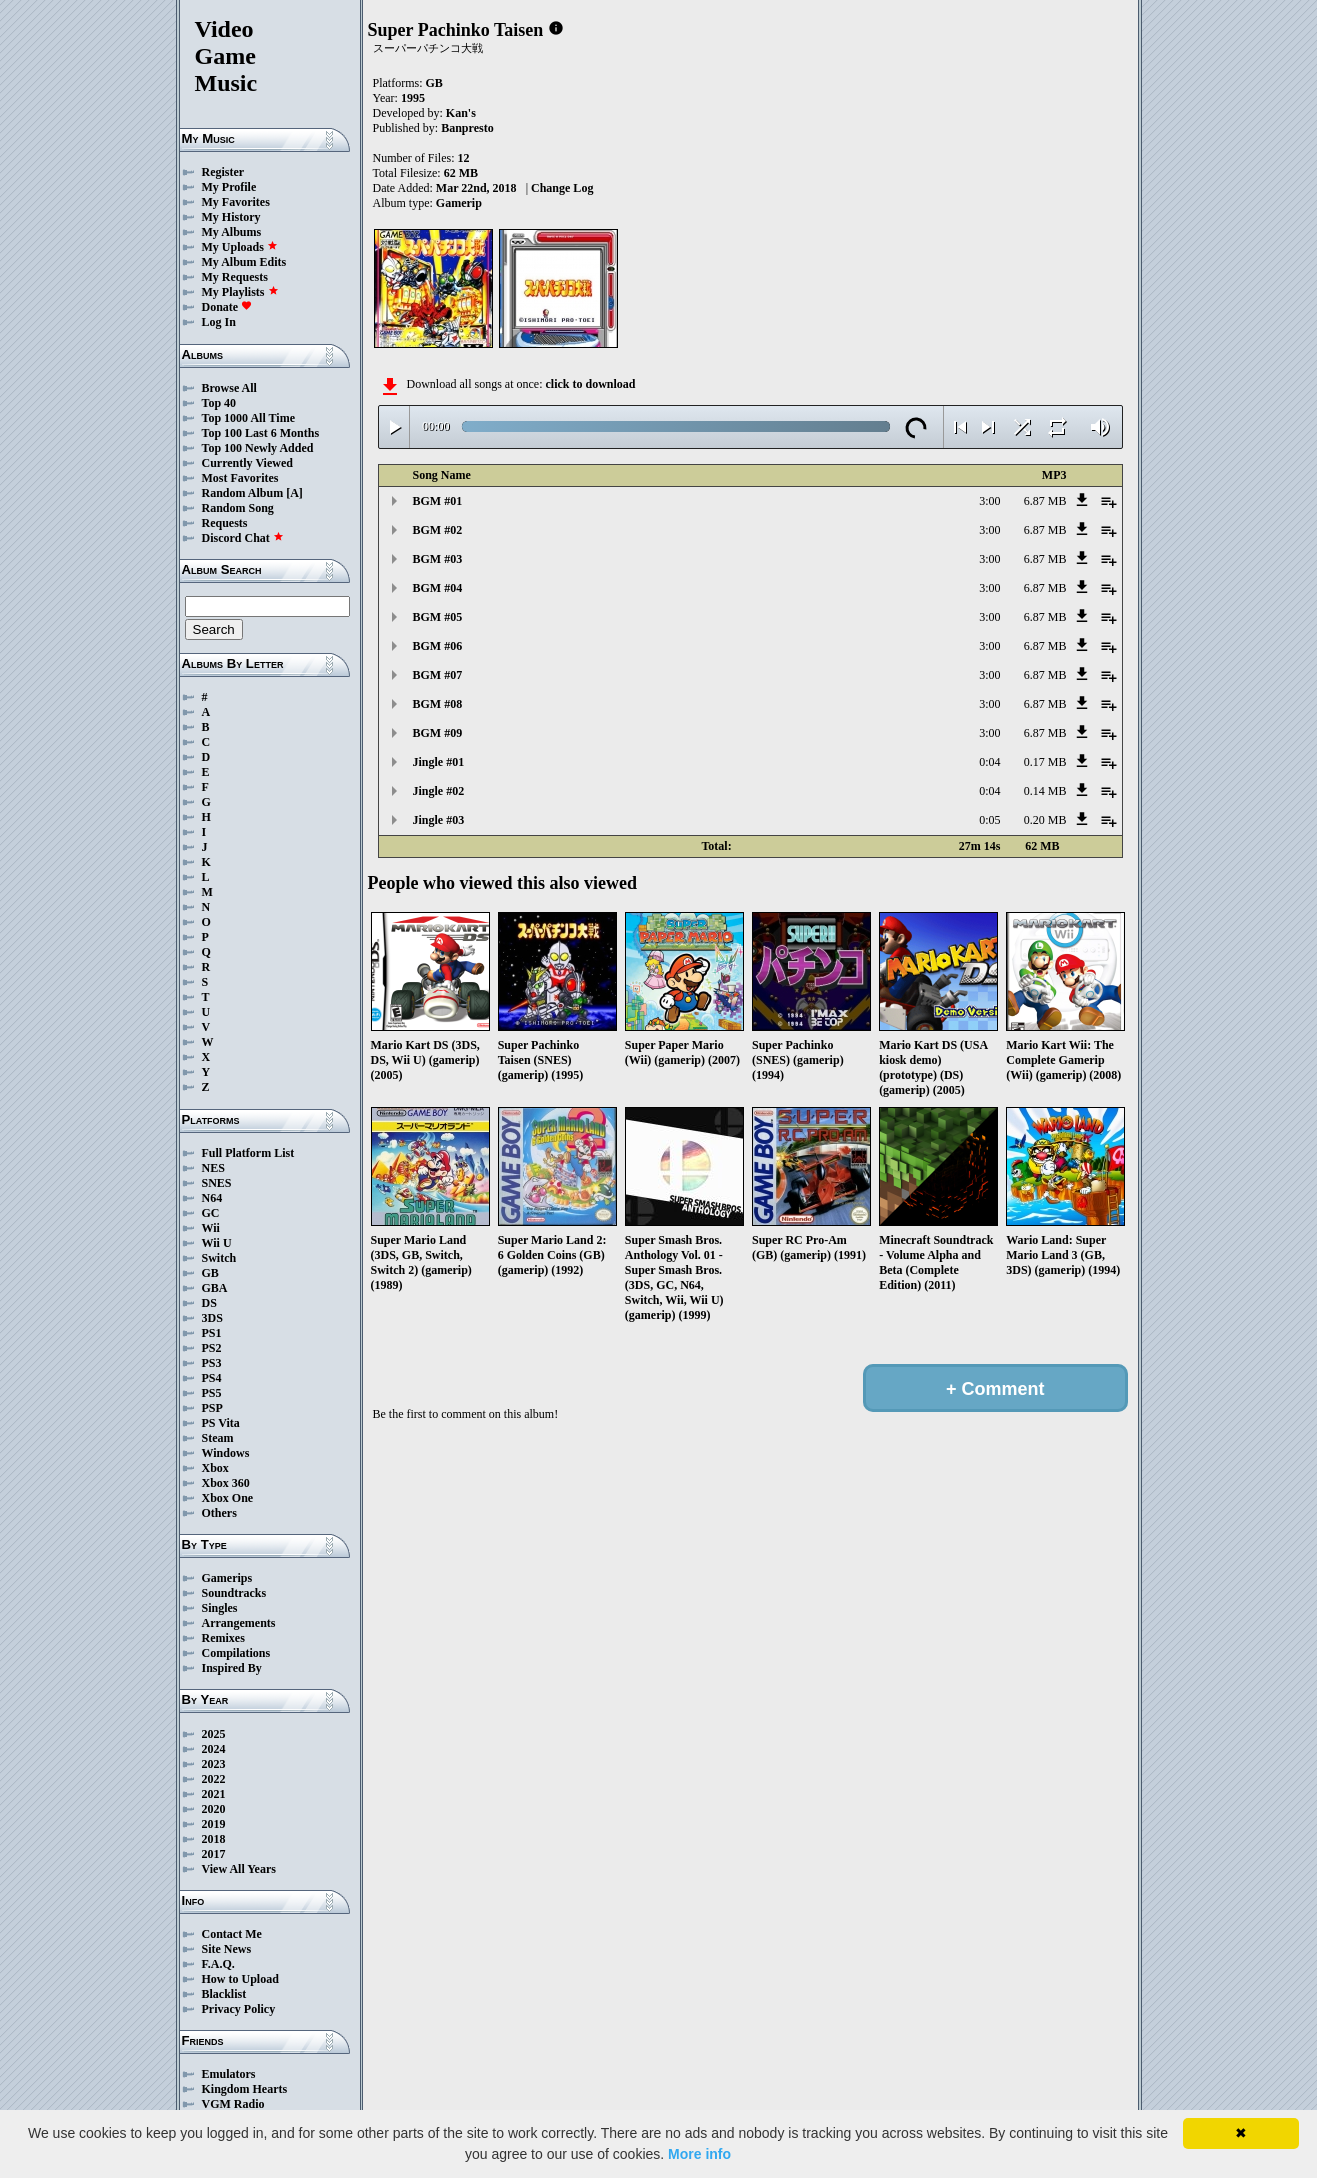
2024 (214, 1749)
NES (213, 1168)
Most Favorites (240, 478)
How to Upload (240, 1979)
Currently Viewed (247, 463)
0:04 (989, 762)
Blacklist (224, 1994)
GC (211, 1213)
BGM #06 (438, 646)
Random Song (238, 508)
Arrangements (239, 1623)
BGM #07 (438, 675)
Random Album (243, 493)
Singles (220, 1608)
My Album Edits (244, 262)
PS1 (212, 1333)
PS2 (212, 1348)
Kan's (461, 113)
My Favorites (236, 202)
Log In (219, 322)
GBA (215, 1288)
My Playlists (240, 292)
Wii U (217, 1243)
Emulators (229, 2074)
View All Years (239, 1869)
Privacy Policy (239, 2009)
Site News (227, 1949)
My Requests (235, 277)
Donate (227, 307)
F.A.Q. (218, 1964)
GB (210, 1273)
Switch (219, 1258)
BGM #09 (438, 733)
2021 (214, 1794)
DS (209, 1303)
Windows (226, 1453)
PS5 (212, 1393)
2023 (214, 1764)
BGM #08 (438, 704)
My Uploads (240, 247)
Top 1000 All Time (248, 418)
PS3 (212, 1363)
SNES (217, 1183)
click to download (590, 384)
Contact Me (232, 1934)
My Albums (232, 232)
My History (231, 217)
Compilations (236, 1653)
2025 (214, 1734)
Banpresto (467, 128)
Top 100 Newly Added (258, 448)
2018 (214, 1839)
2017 (214, 1854)
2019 (214, 1824)
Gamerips (227, 1578)
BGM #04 (438, 588)
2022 (214, 1779)
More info (699, 2154)
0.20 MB (1045, 820)
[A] (294, 493)
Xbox (215, 1468)
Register (223, 172)
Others (219, 1513)
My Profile (229, 187)
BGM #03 (438, 559)
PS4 (212, 1378)
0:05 (989, 820)
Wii (211, 1228)
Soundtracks (234, 1593)
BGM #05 (438, 617)
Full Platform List (248, 1153)
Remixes (223, 1638)
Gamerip (459, 203)
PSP (212, 1408)
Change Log (562, 188)
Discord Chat (243, 538)
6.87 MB (1045, 501)
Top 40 (219, 403)
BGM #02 (438, 530)
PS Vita (221, 1423)
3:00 (989, 501)
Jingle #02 (439, 791)
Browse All (229, 388)
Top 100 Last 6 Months (261, 433)
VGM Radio (233, 2104)
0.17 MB (1045, 762)
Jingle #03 (439, 820)
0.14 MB (1045, 791)
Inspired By (232, 1668)
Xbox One (228, 1498)
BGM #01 (438, 501)
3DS (212, 1318)
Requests (225, 523)
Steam (218, 1438)
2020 (214, 1809)
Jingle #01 (439, 762)
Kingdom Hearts (245, 2089)
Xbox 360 (226, 1483)
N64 (212, 1198)
